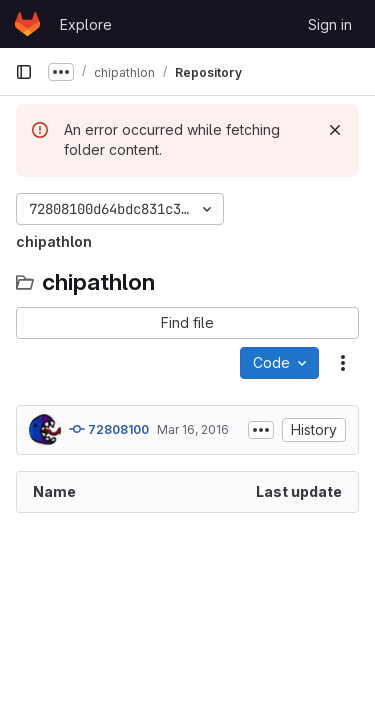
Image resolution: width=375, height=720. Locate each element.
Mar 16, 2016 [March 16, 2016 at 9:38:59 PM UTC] (193, 429)
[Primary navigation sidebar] (24, 72)
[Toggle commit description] (261, 430)
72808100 (109, 429)
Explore (86, 24)
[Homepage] (27, 24)
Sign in (330, 24)
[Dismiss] (335, 130)
